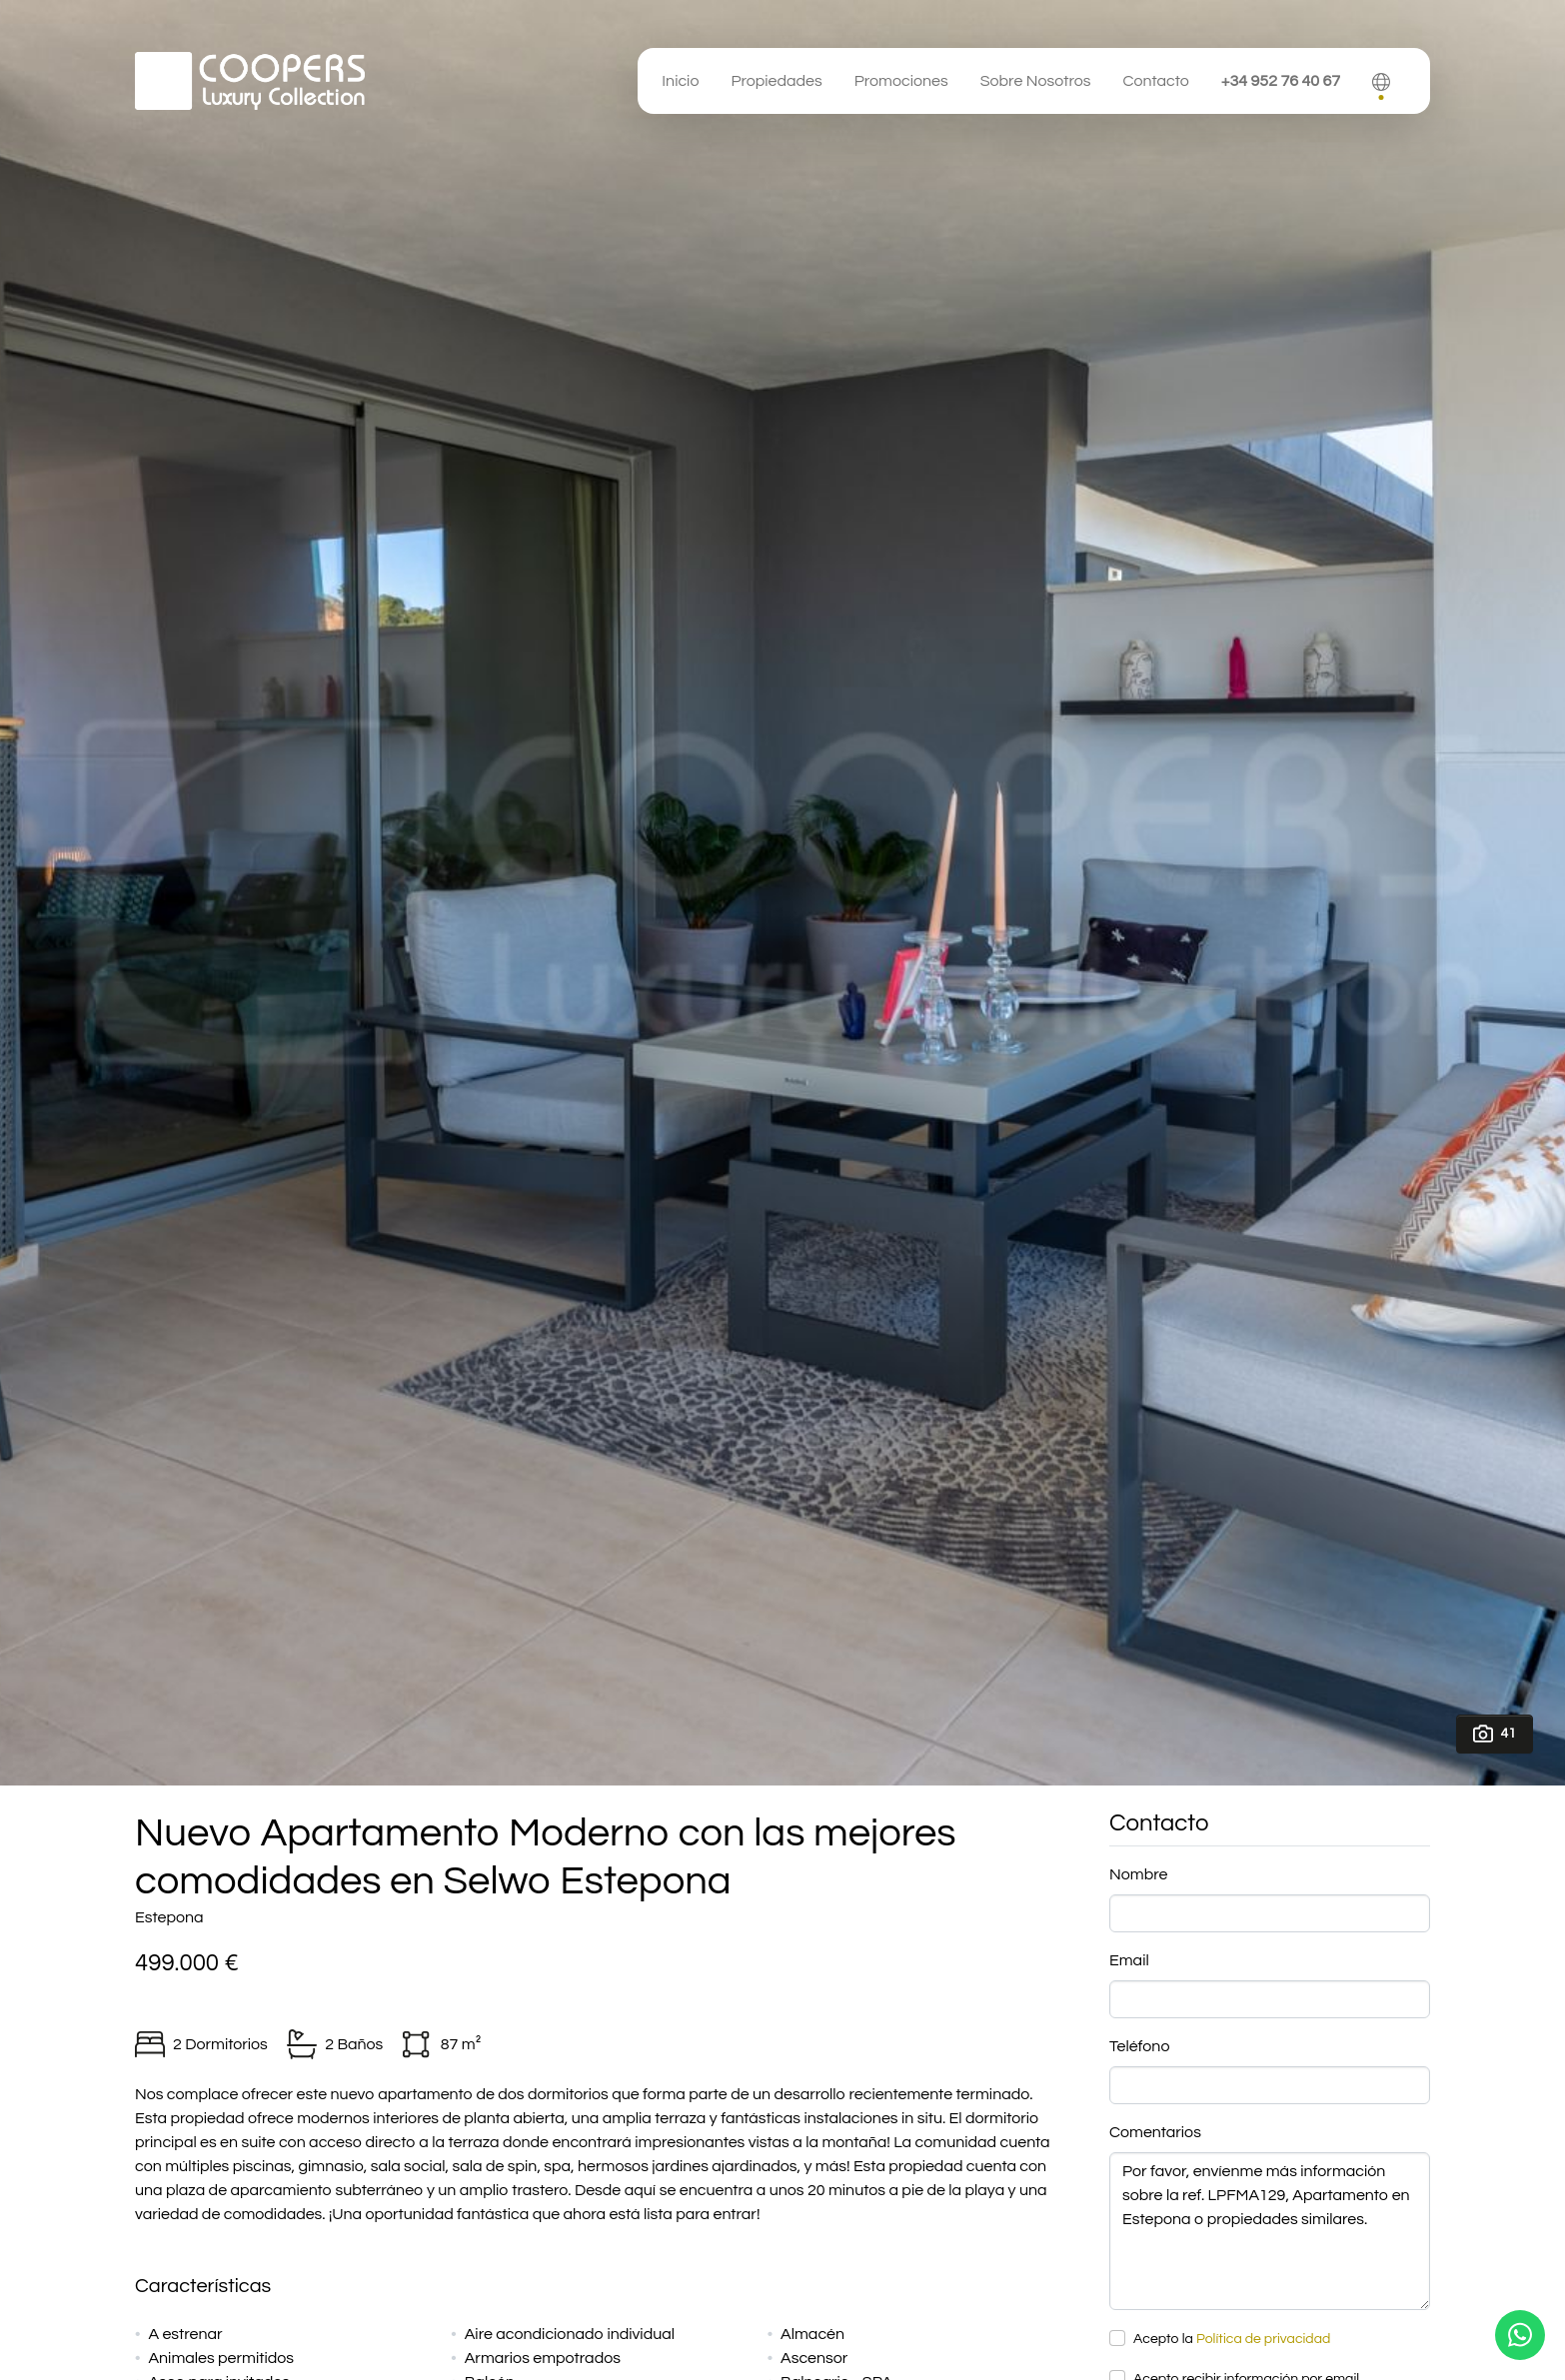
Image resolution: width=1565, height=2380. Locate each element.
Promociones (901, 81)
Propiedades (776, 81)
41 (1494, 1734)
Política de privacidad (1263, 2339)
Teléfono (1139, 2046)
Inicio (680, 81)
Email (1129, 1960)
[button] (1381, 81)
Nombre (1138, 1874)
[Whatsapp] (1520, 2335)
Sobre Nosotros (1035, 81)
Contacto (1155, 81)
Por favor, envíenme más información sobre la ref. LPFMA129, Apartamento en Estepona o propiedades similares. (1269, 2231)
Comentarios (1155, 2132)
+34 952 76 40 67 (1280, 81)
